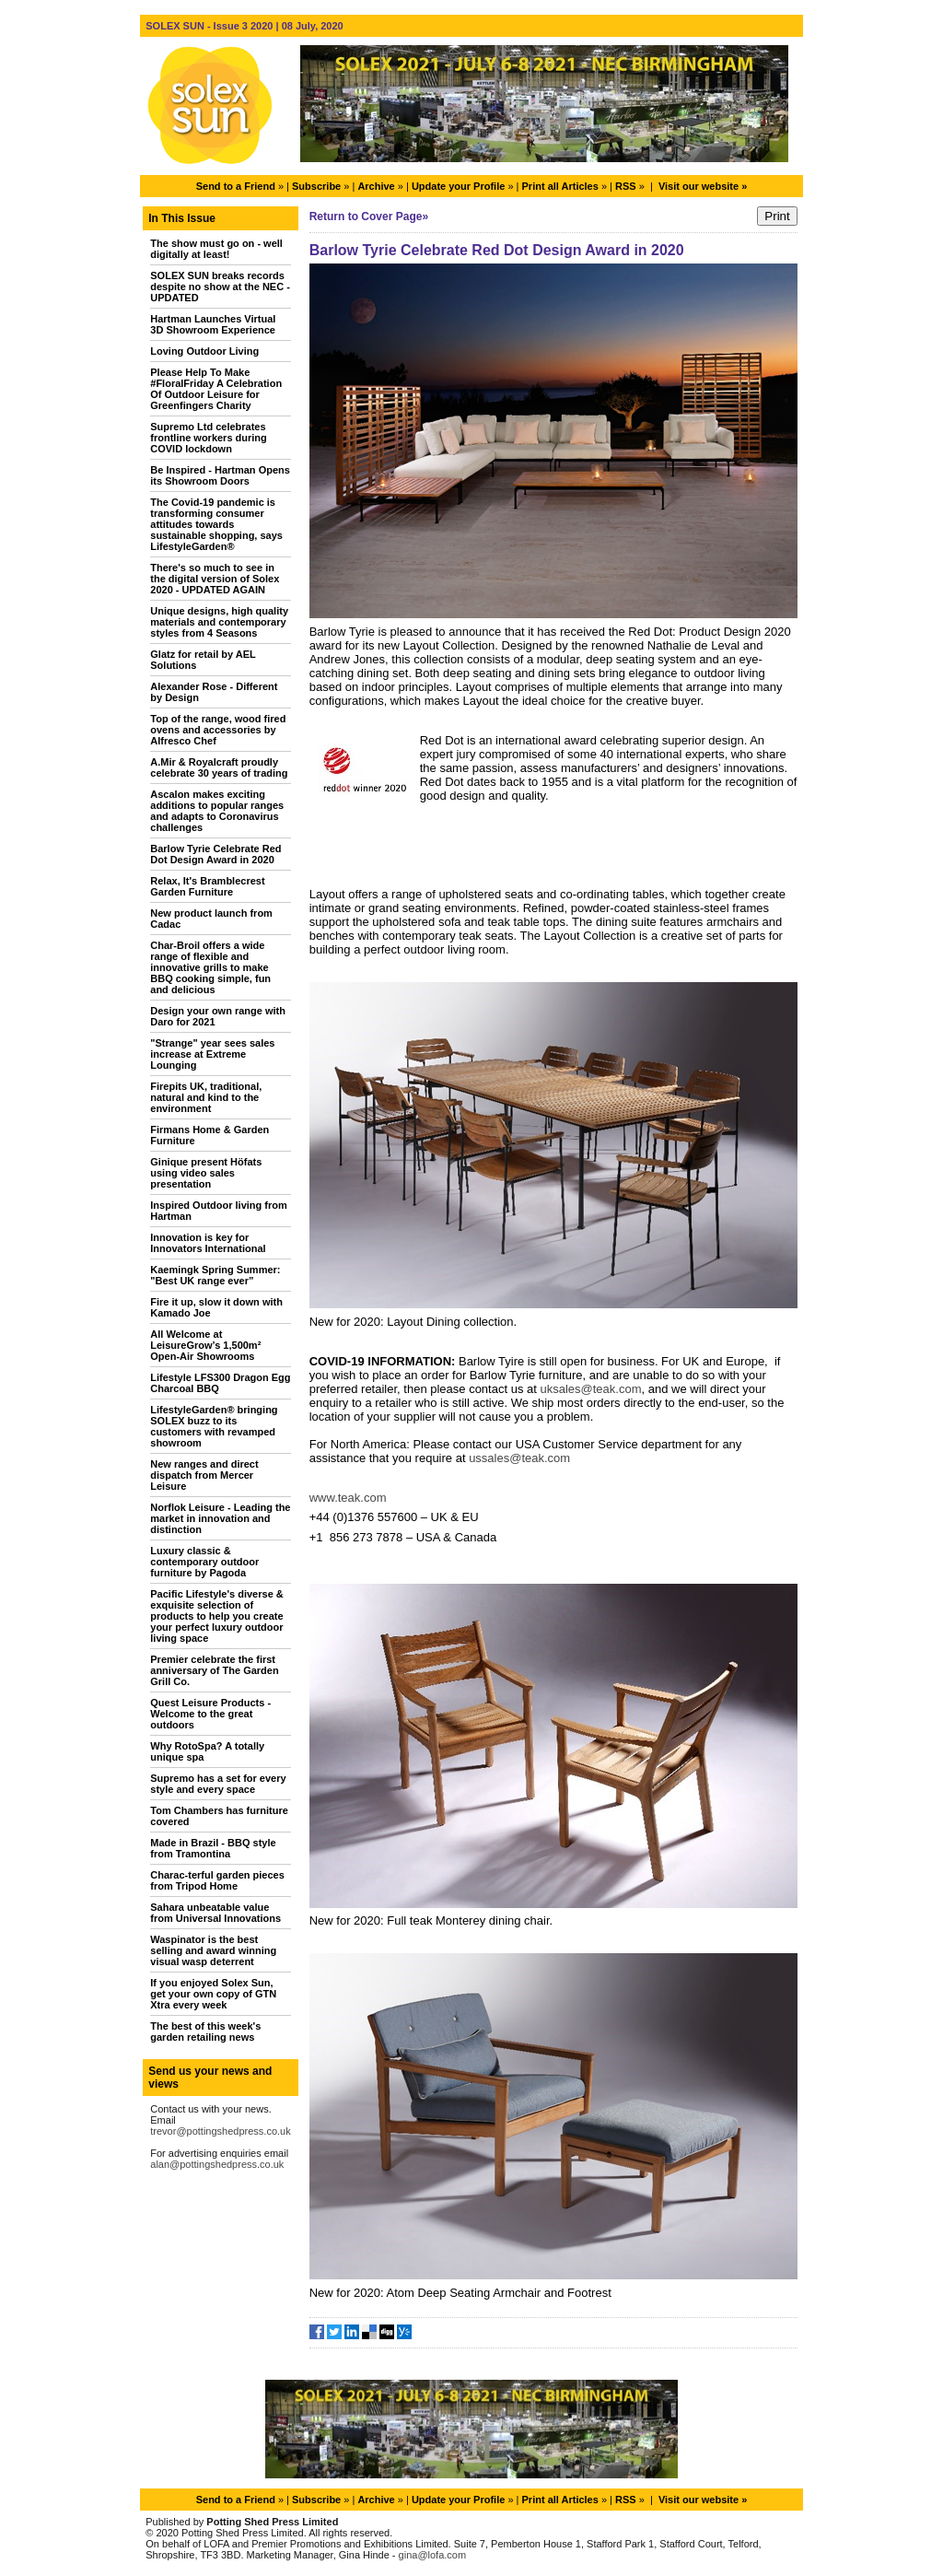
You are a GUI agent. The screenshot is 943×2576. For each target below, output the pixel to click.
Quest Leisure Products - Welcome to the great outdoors (210, 1713)
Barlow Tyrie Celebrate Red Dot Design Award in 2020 (215, 854)
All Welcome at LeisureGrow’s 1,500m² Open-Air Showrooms (205, 1345)
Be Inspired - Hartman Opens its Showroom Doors (220, 475)
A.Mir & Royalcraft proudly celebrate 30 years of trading (218, 767)
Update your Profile (458, 186)
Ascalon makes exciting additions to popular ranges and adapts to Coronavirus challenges (217, 811)
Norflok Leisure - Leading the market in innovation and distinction (220, 1518)
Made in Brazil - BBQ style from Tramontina (212, 1848)
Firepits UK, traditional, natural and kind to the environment (206, 1097)
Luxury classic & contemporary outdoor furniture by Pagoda (204, 1561)
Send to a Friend (235, 186)
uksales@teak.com (590, 1389)
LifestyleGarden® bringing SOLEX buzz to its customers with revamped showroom (213, 1426)
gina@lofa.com (433, 2554)
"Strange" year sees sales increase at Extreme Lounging (212, 1054)
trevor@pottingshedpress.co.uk (220, 2131)
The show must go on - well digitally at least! (216, 249)
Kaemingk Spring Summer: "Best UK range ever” (215, 1275)
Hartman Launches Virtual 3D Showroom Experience (212, 324)
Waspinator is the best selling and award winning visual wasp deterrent (213, 1950)
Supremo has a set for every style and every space (217, 1784)
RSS (625, 186)
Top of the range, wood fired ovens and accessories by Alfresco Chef (217, 729)
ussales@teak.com (519, 1458)
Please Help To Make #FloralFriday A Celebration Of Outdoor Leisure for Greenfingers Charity (216, 389)
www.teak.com (348, 1498)
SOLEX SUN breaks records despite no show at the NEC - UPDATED (220, 286)
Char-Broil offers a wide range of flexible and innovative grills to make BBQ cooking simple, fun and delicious (210, 967)
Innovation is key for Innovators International (207, 1243)
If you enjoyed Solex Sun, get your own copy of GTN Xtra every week (213, 1993)
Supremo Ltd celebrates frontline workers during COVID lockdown (208, 437)
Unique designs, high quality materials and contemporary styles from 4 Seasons (219, 621)
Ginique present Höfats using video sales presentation (206, 1172)
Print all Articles (560, 186)
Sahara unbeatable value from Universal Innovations (215, 1913)
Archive (375, 186)
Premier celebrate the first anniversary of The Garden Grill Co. (214, 1670)
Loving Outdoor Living (204, 351)
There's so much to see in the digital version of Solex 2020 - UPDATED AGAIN (214, 578)
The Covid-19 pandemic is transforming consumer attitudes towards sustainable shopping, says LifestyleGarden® (216, 524)
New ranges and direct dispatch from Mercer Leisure (204, 1475)
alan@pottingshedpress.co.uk (217, 2164)
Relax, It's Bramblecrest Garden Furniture (207, 886)
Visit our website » (702, 186)
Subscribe (316, 186)
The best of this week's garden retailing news (205, 2031)
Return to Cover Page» (368, 216)
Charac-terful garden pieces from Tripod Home (217, 1880)
